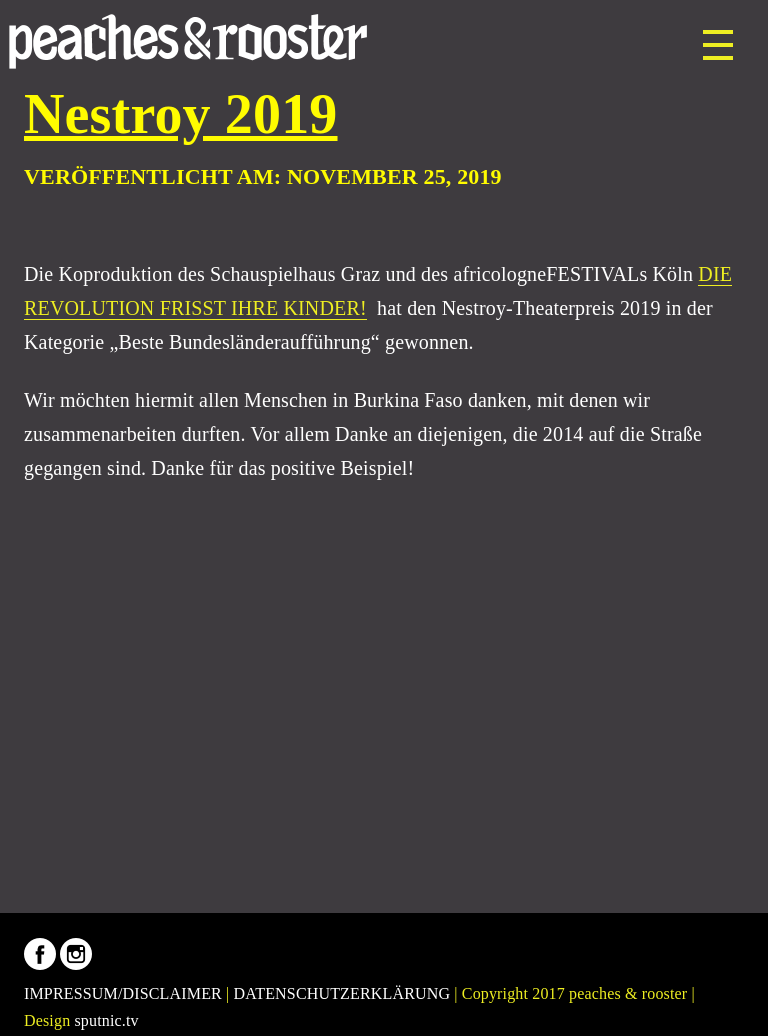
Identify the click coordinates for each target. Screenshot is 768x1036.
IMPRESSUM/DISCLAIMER (123, 993)
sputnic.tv (106, 1020)
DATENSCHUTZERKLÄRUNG (342, 993)
